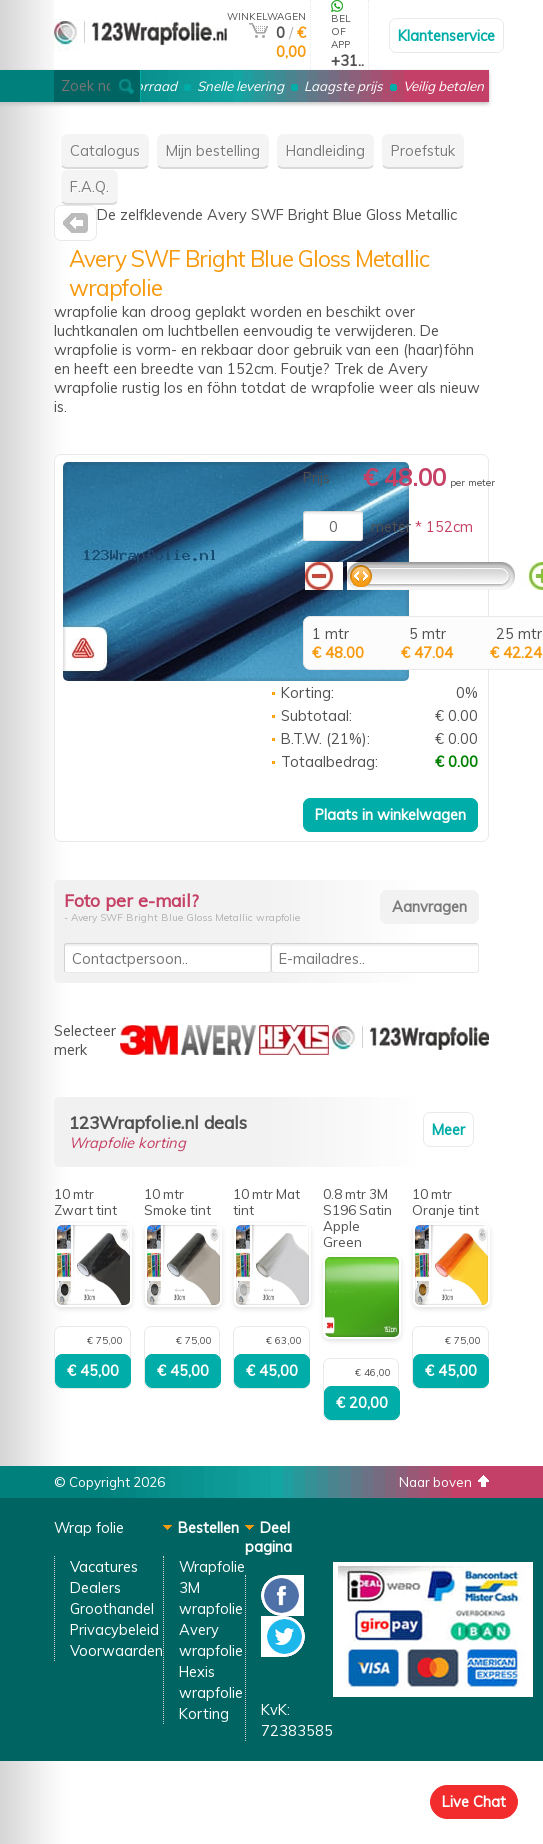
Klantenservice (446, 35)
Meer (448, 1129)
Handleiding (325, 150)
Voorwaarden (116, 1650)
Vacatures (104, 1566)
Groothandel (112, 1608)
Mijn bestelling (213, 150)
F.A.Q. (89, 186)
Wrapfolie (212, 1566)
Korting (204, 1713)
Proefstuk (423, 150)
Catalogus (105, 150)
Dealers (95, 1587)
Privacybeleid (114, 1629)
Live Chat (474, 1801)
